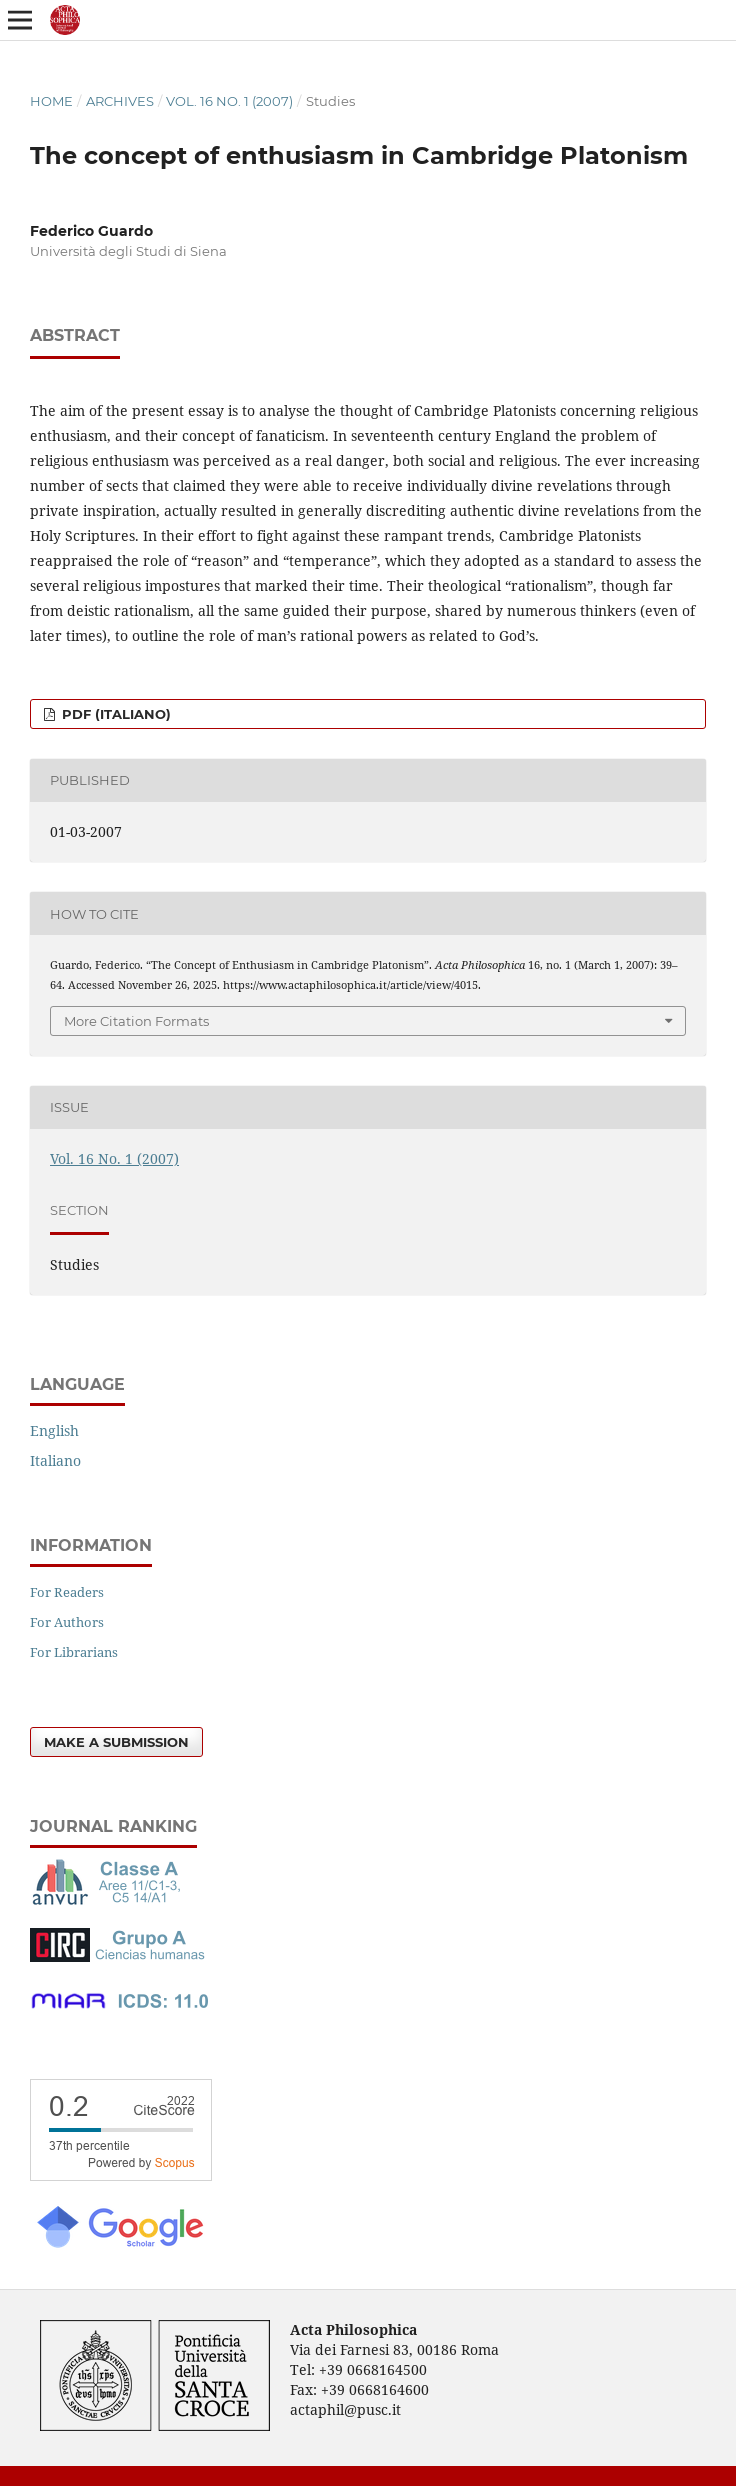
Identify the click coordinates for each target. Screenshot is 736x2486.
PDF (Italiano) (114, 714)
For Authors (67, 1622)
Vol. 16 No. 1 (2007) (229, 101)
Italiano (55, 1460)
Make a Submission (116, 1742)
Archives (120, 101)
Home (51, 101)
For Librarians (74, 1652)
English (54, 1430)
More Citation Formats (136, 1021)
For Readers (67, 1592)
